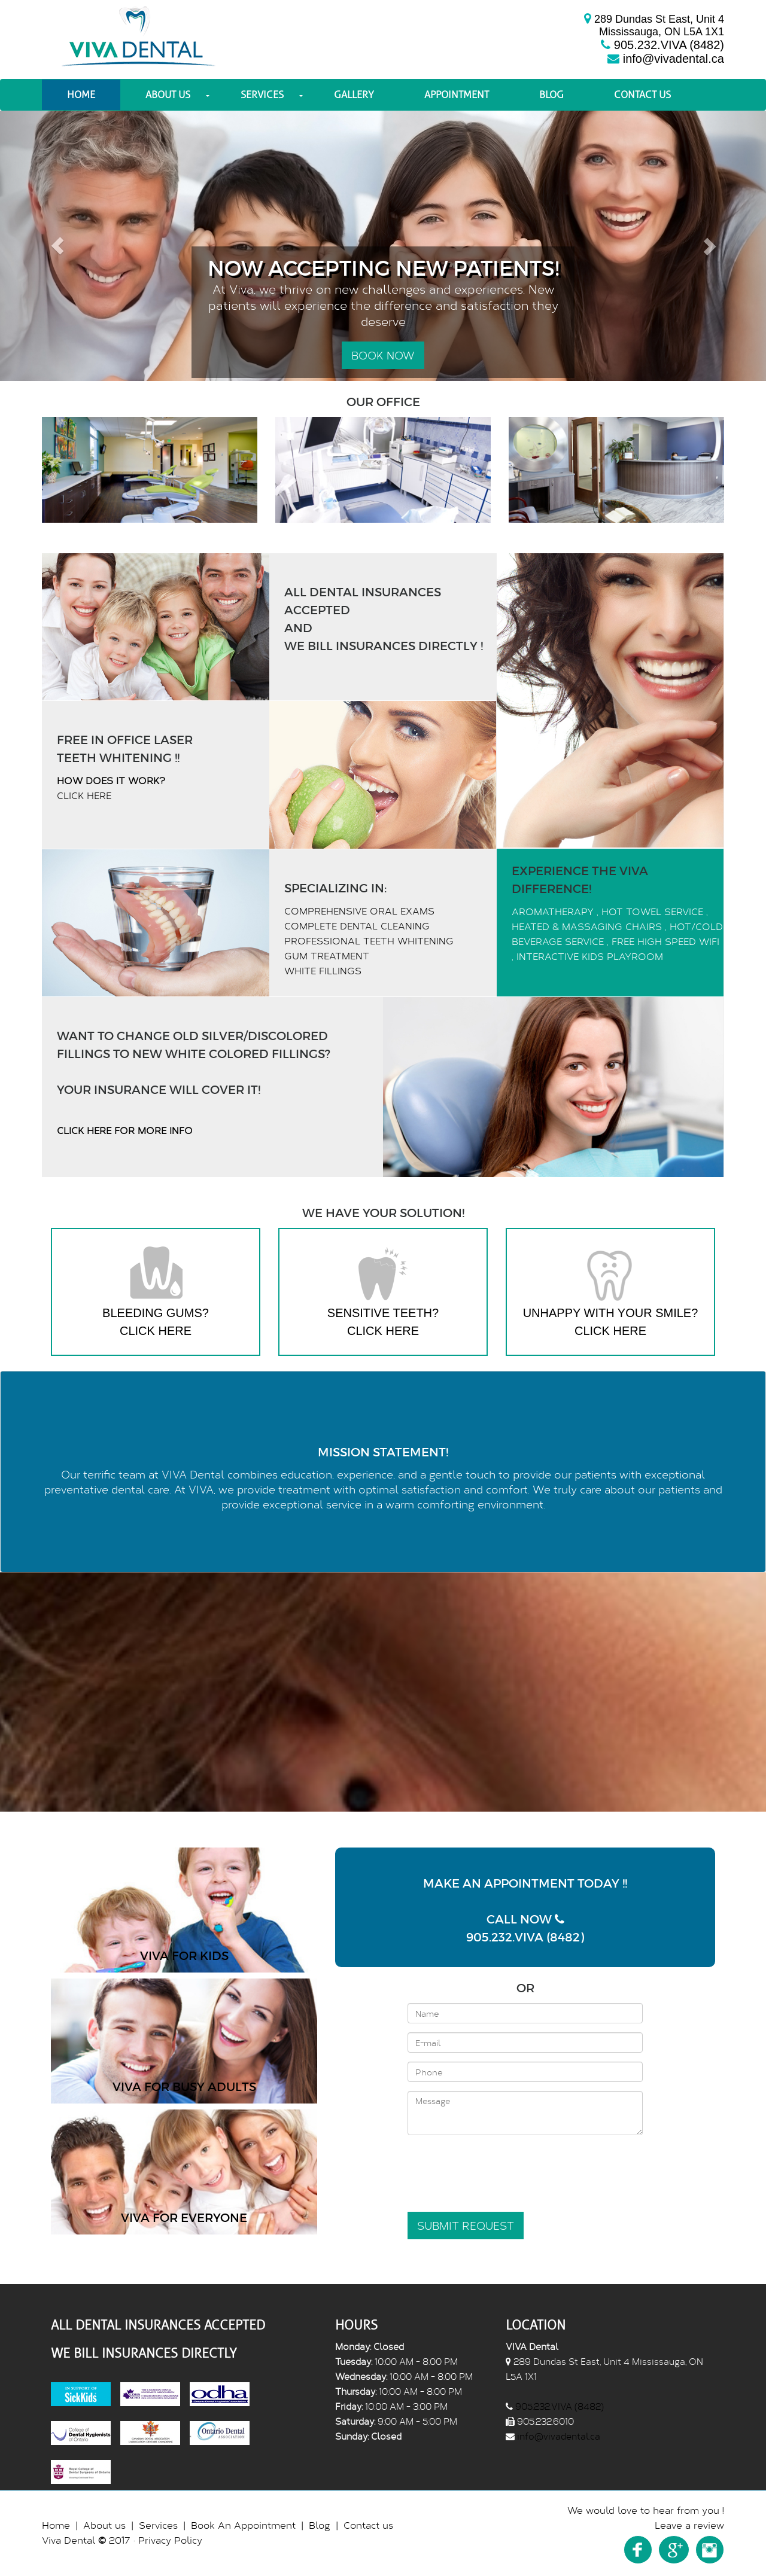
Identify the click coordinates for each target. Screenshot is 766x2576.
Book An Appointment (243, 2525)
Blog (551, 95)
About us (167, 95)
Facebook (638, 2549)
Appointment (456, 95)
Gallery (354, 95)
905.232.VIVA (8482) (669, 44)
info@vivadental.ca (673, 58)
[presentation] (498, 2167)
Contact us (642, 95)
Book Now (383, 355)
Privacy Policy (170, 2540)
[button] (57, 246)
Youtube (674, 2549)
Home (81, 95)
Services (262, 95)
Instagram (710, 2549)
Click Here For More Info (125, 1130)
